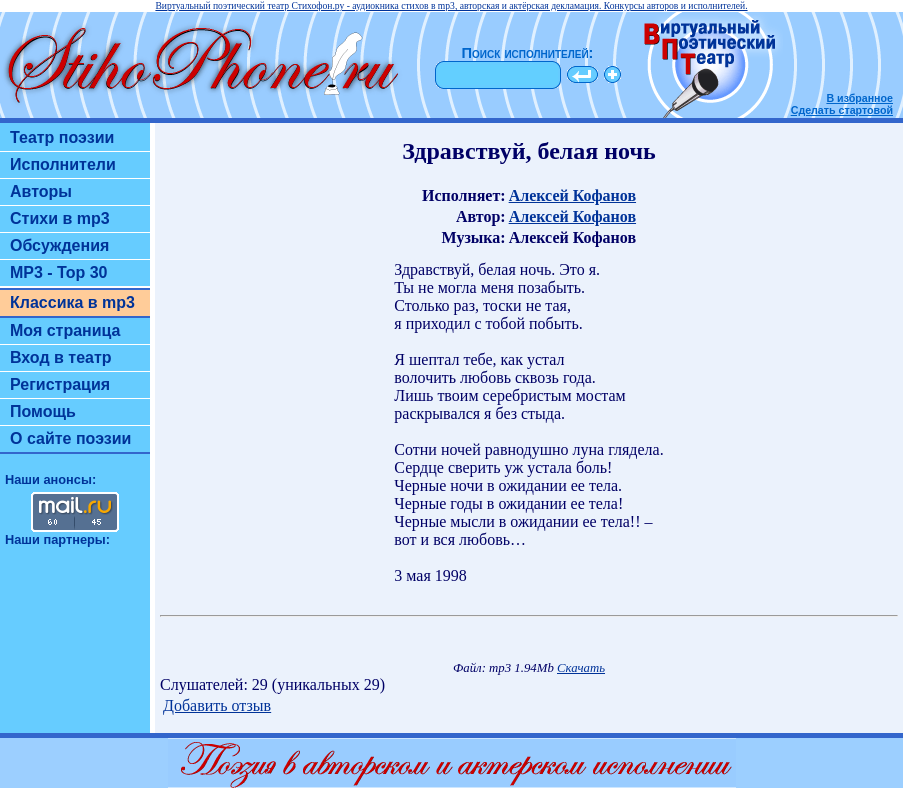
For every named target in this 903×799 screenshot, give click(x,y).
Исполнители (63, 164)
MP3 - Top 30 (59, 272)
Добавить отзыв (217, 705)
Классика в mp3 (72, 302)
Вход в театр (61, 357)
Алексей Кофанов (572, 195)
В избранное (859, 98)
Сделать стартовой (842, 110)
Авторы (41, 191)
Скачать (581, 668)
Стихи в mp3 (60, 218)
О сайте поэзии (70, 438)
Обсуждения (59, 245)
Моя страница (65, 330)
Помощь (43, 411)
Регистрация (60, 384)
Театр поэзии (62, 137)
